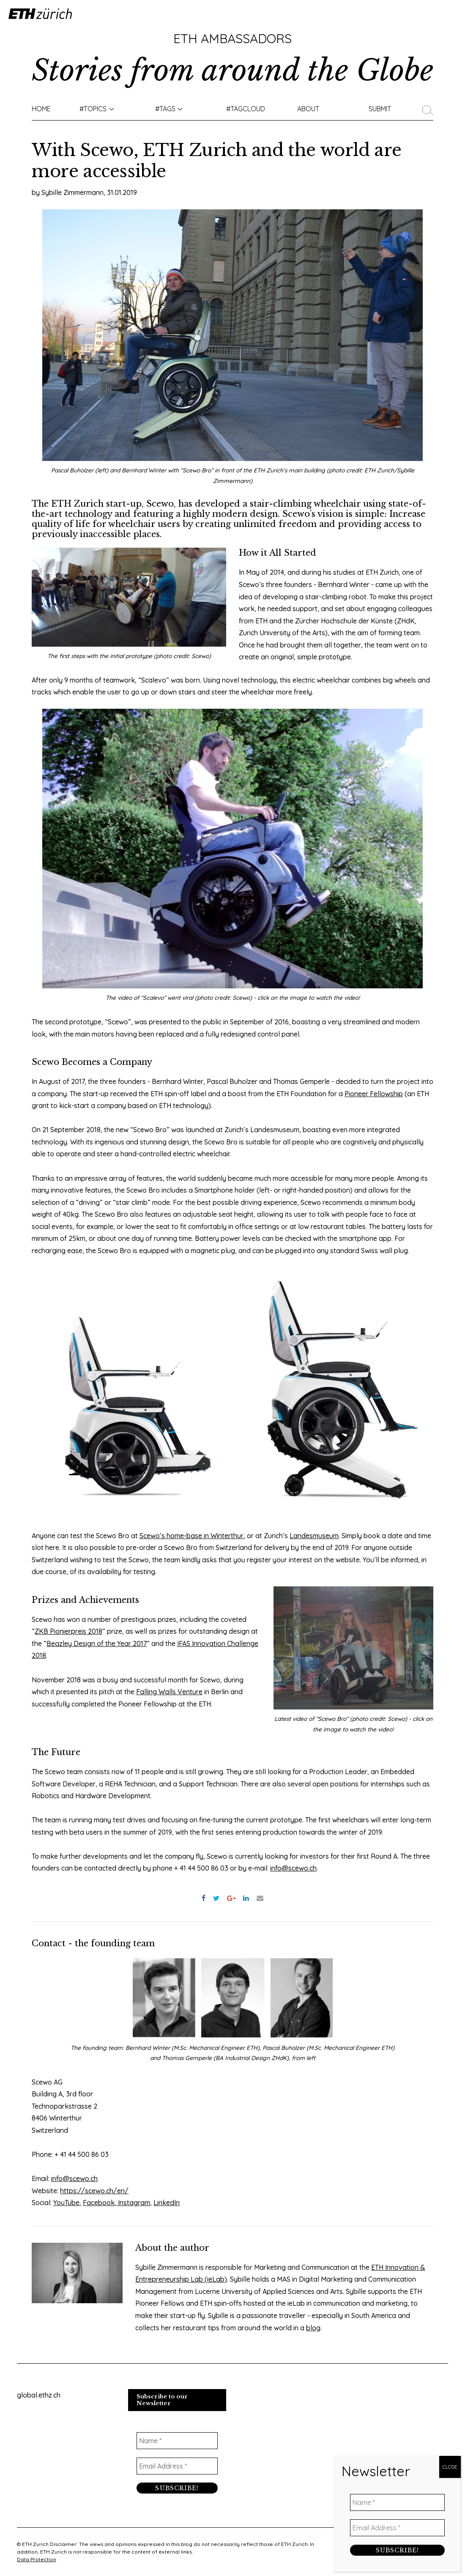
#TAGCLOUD (245, 108)
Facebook (99, 2202)
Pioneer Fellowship (374, 1093)
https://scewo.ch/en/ (94, 2190)
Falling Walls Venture (169, 1691)
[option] (131, 1389)
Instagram (133, 2202)
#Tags (165, 108)
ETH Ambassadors (232, 38)
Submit (380, 108)
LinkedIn (166, 2202)
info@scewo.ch (293, 1868)
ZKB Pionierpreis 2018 (68, 1631)
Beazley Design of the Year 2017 (96, 1643)
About (308, 108)
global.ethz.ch (38, 2395)
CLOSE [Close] (450, 2467)
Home (41, 108)
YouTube (66, 2202)
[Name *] (177, 2440)
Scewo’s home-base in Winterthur (191, 1535)
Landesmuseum (314, 1535)
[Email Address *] (177, 2465)
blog (313, 2328)
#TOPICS (93, 108)
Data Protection (36, 2559)
